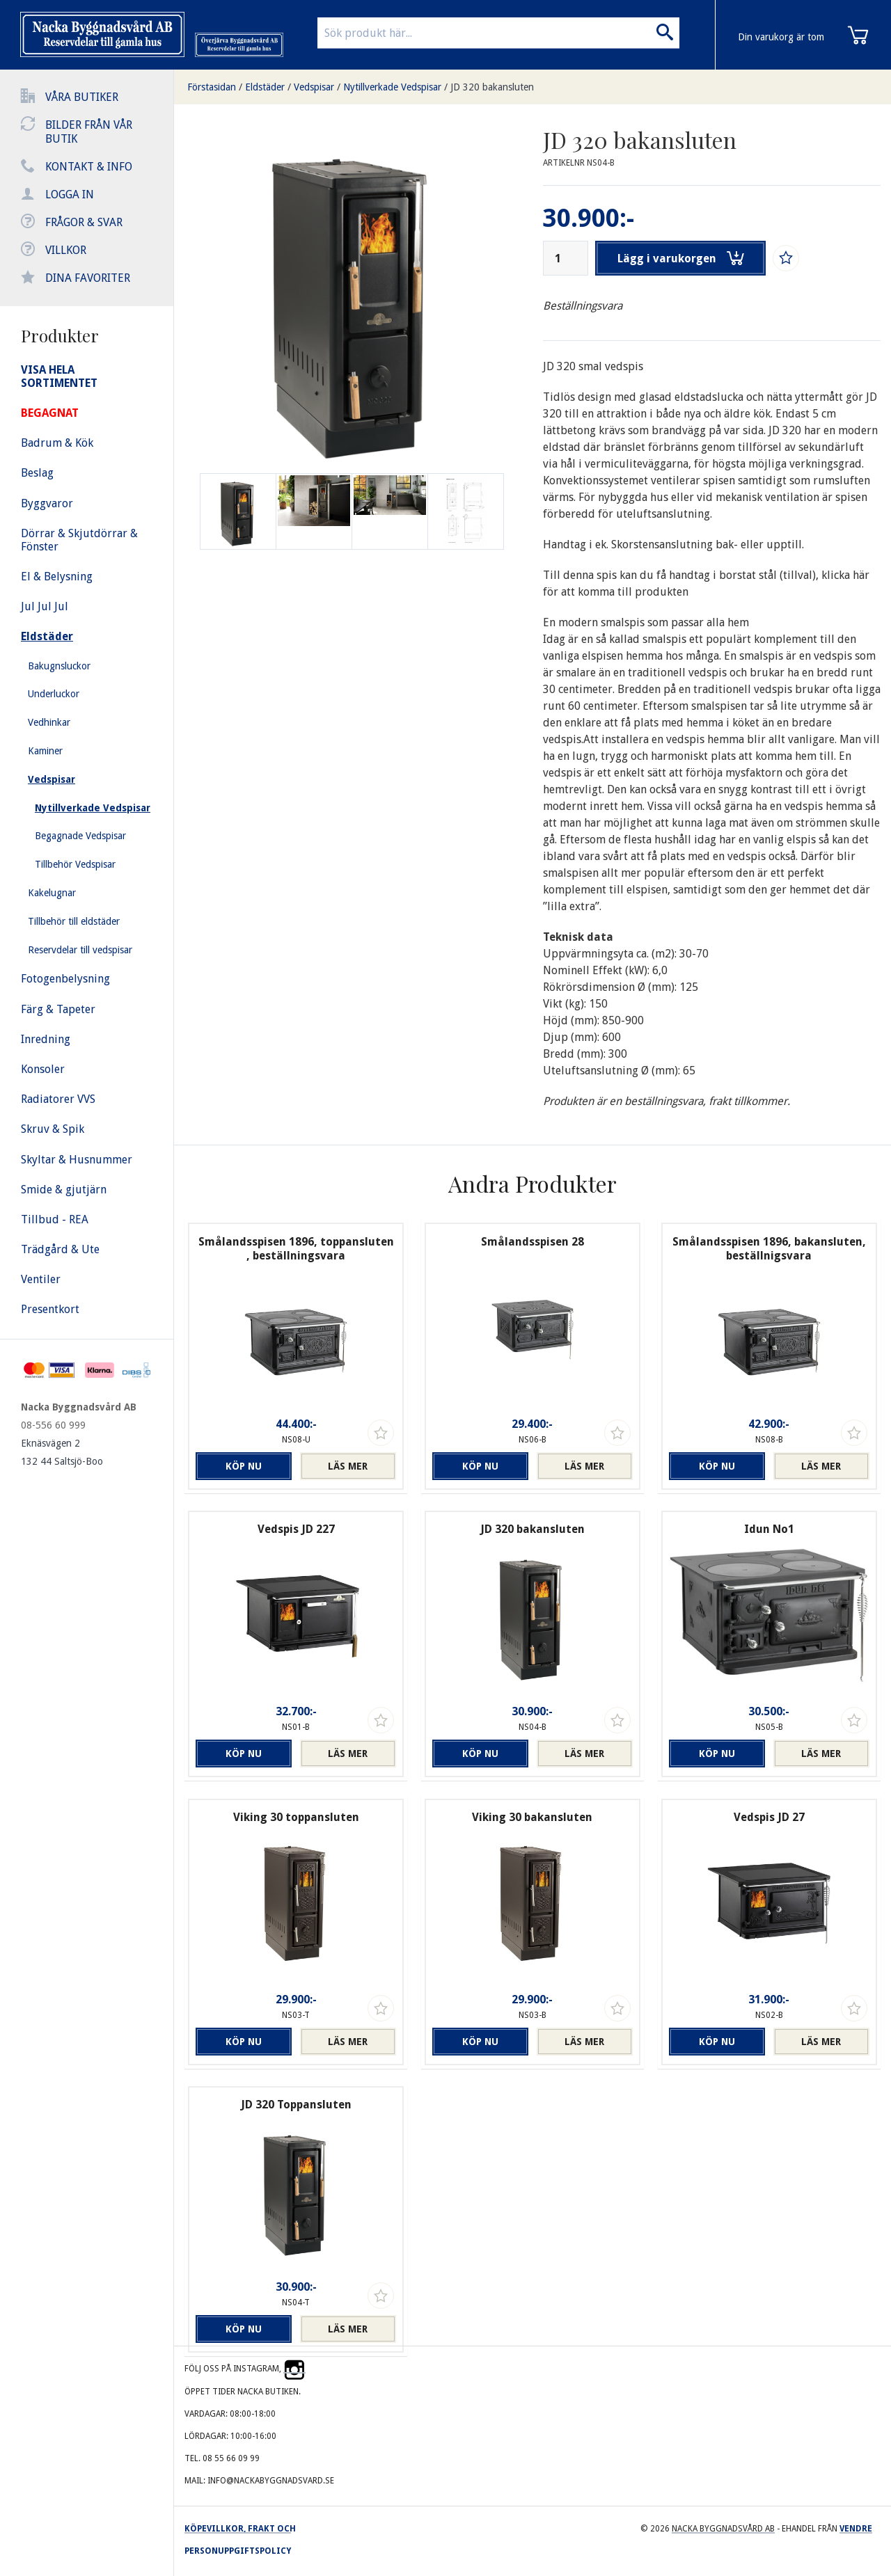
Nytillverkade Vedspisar (392, 87)
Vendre (855, 2529)
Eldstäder (265, 87)
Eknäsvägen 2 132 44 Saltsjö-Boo (62, 1452)
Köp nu (244, 1466)
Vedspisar (314, 87)
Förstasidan (211, 87)
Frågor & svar (84, 222)
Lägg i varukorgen (680, 258)
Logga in (69, 194)
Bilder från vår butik (88, 131)
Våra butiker (81, 97)
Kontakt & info (88, 166)
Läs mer (348, 1466)
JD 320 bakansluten (492, 87)
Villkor (65, 250)
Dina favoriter (87, 278)
